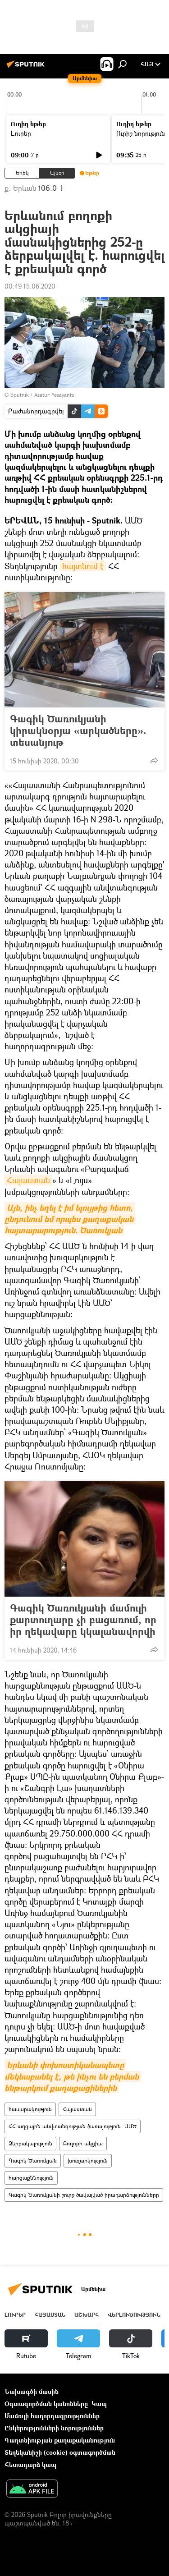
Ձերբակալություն (30, 2143)
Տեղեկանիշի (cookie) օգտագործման (60, 2452)
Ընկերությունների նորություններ (54, 2428)
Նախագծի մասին (32, 2391)
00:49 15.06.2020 (30, 286)
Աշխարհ (86, 2315)
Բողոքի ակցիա (83, 2143)
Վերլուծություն (134, 2315)
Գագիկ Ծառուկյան (33, 2160)
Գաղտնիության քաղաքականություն (60, 2440)
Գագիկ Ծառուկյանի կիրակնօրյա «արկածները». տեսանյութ (78, 730)
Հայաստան (28, 1180)
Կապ (99, 2403)
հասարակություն (30, 2109)
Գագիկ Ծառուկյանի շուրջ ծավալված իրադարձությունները (84, 2195)
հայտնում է (83, 565)
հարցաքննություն (31, 2177)
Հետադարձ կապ (30, 2464)
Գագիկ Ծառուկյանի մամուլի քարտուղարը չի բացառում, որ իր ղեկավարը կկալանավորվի (83, 1619)
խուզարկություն (88, 2160)
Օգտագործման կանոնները (46, 2403)
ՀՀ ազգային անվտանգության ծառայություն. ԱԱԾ (73, 2126)
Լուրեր (21, 133)
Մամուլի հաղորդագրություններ (52, 2415)
